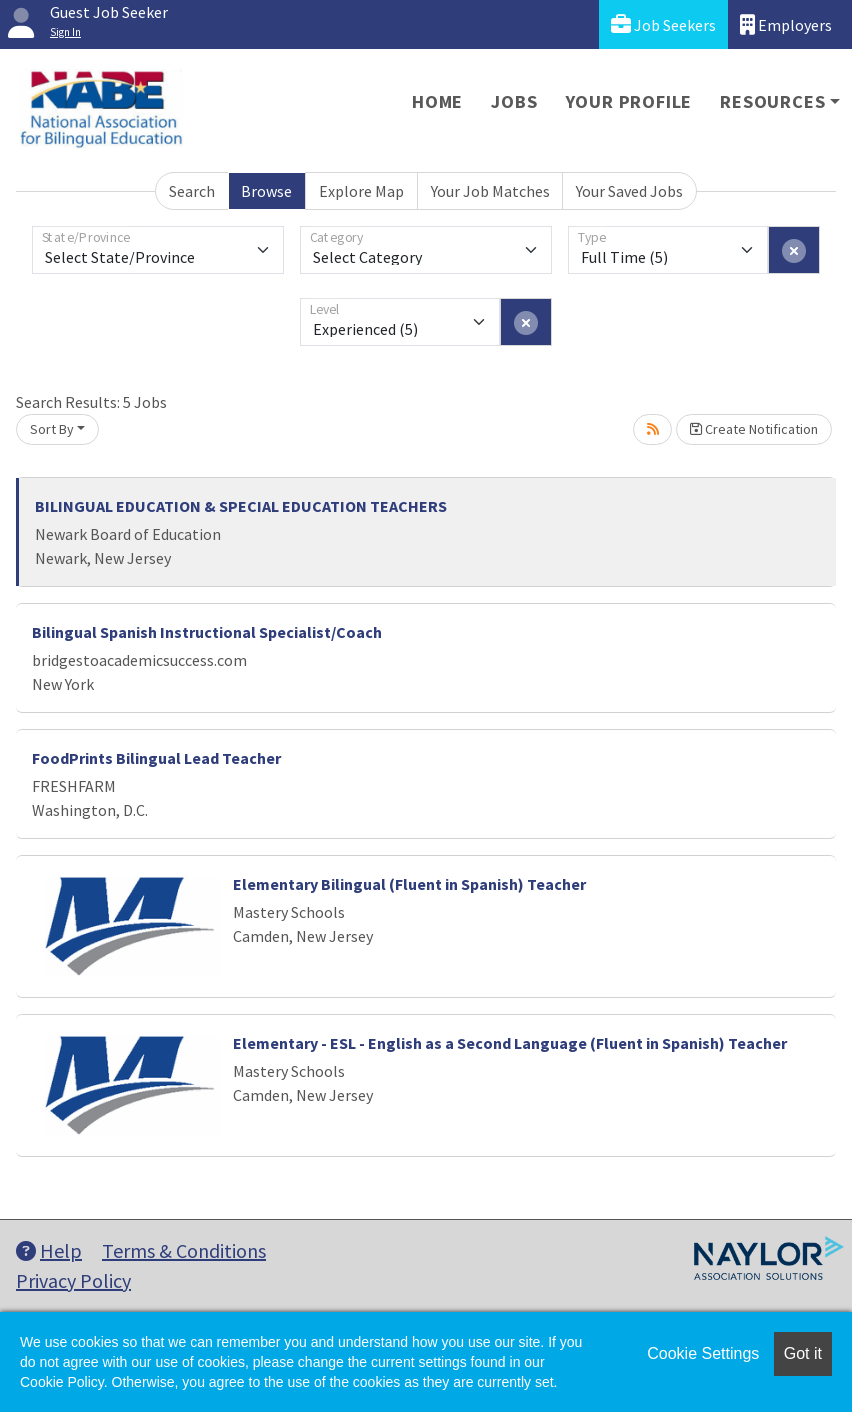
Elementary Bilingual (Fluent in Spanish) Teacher (409, 884)
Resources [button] (772, 101)
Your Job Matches (490, 191)
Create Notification (754, 429)
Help (49, 1250)
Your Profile (629, 101)
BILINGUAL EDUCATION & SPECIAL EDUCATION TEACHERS (241, 506)
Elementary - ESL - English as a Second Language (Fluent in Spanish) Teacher (510, 1043)
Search (192, 191)
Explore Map (361, 191)
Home (437, 101)
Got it (803, 1353)
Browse (266, 191)
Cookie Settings (703, 1353)
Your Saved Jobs (629, 191)
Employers (786, 24)
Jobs (514, 101)
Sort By (52, 429)
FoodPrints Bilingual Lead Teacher (156, 758)
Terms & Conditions (184, 1250)
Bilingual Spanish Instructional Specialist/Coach (207, 632)
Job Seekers (663, 24)
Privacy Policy (73, 1280)
